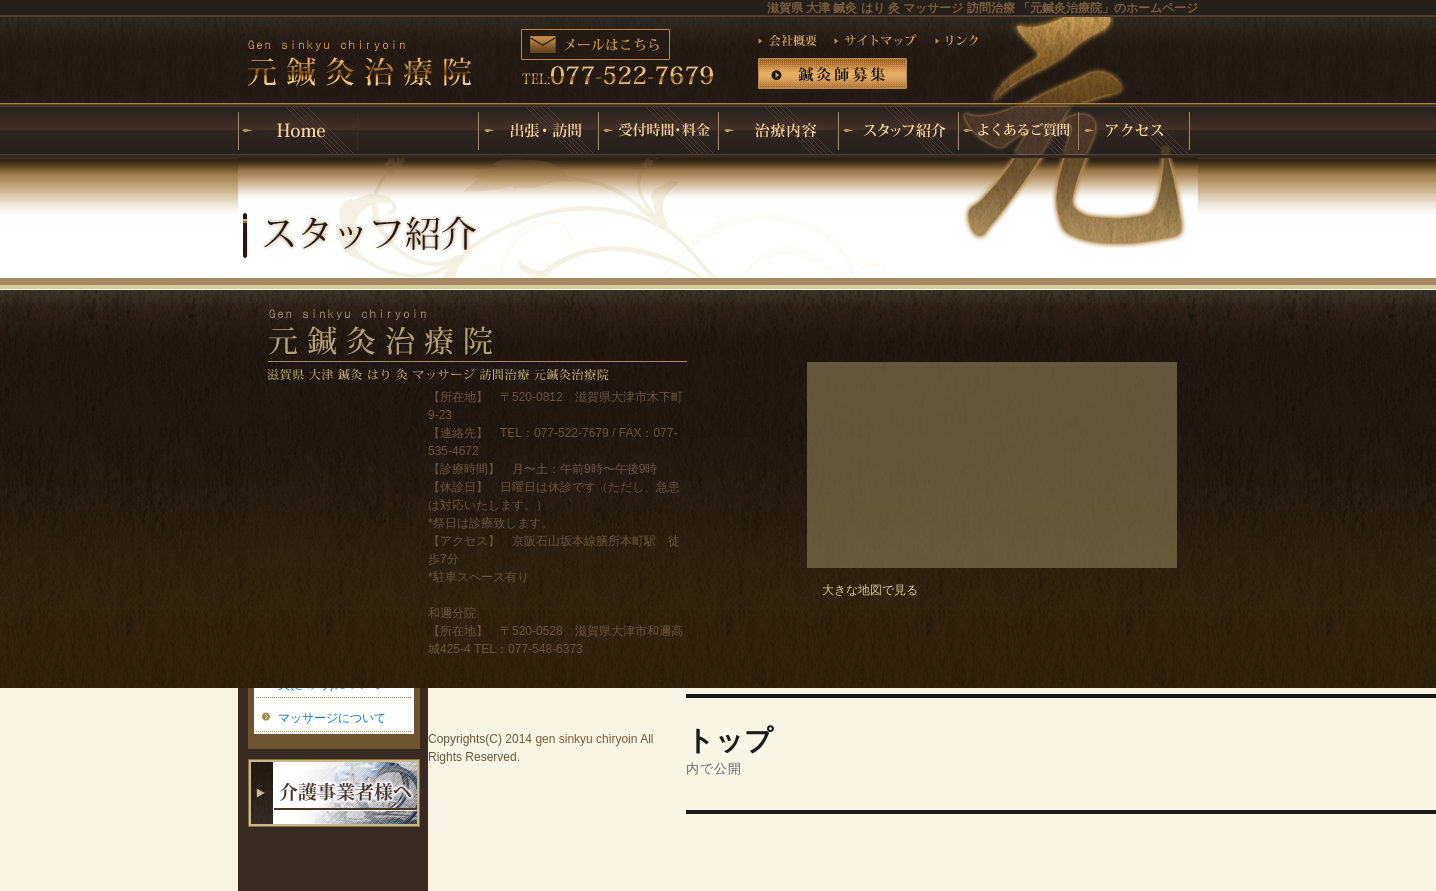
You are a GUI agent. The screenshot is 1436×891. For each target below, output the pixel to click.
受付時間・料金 (658, 130)
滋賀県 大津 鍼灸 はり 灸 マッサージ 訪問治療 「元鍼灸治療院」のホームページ (982, 8)
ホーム (298, 130)
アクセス (1138, 130)
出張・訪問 (538, 130)
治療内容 (778, 130)
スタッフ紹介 (898, 130)
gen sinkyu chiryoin (586, 739)
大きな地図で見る (870, 590)
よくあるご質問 (1018, 130)
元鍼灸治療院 (418, 115)
